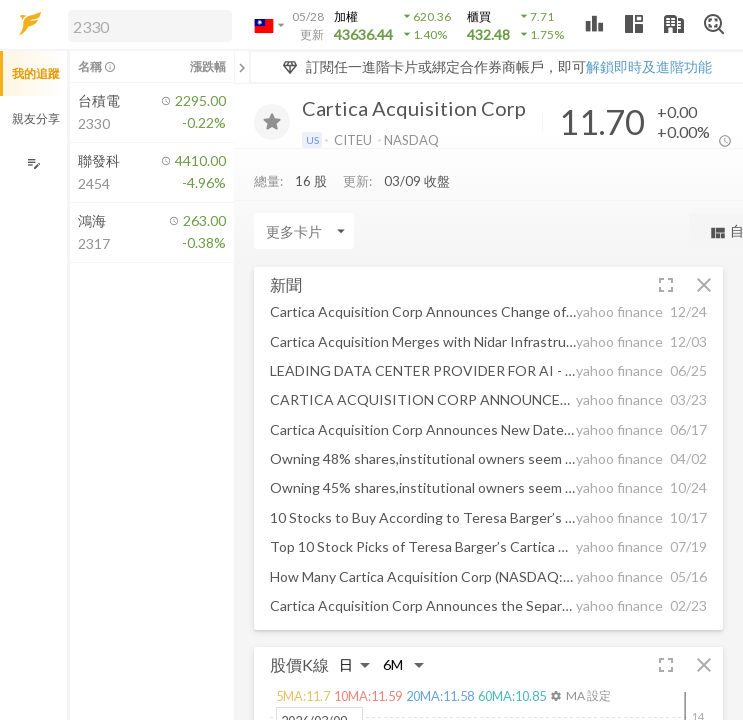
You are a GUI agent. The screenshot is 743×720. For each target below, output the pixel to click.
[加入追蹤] (272, 122)
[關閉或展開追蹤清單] (242, 67)
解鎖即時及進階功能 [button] (649, 66)
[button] (146, 25)
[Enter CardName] (304, 231)
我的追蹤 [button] (36, 73)
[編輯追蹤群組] (33, 163)
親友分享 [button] (36, 118)
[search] (150, 26)
